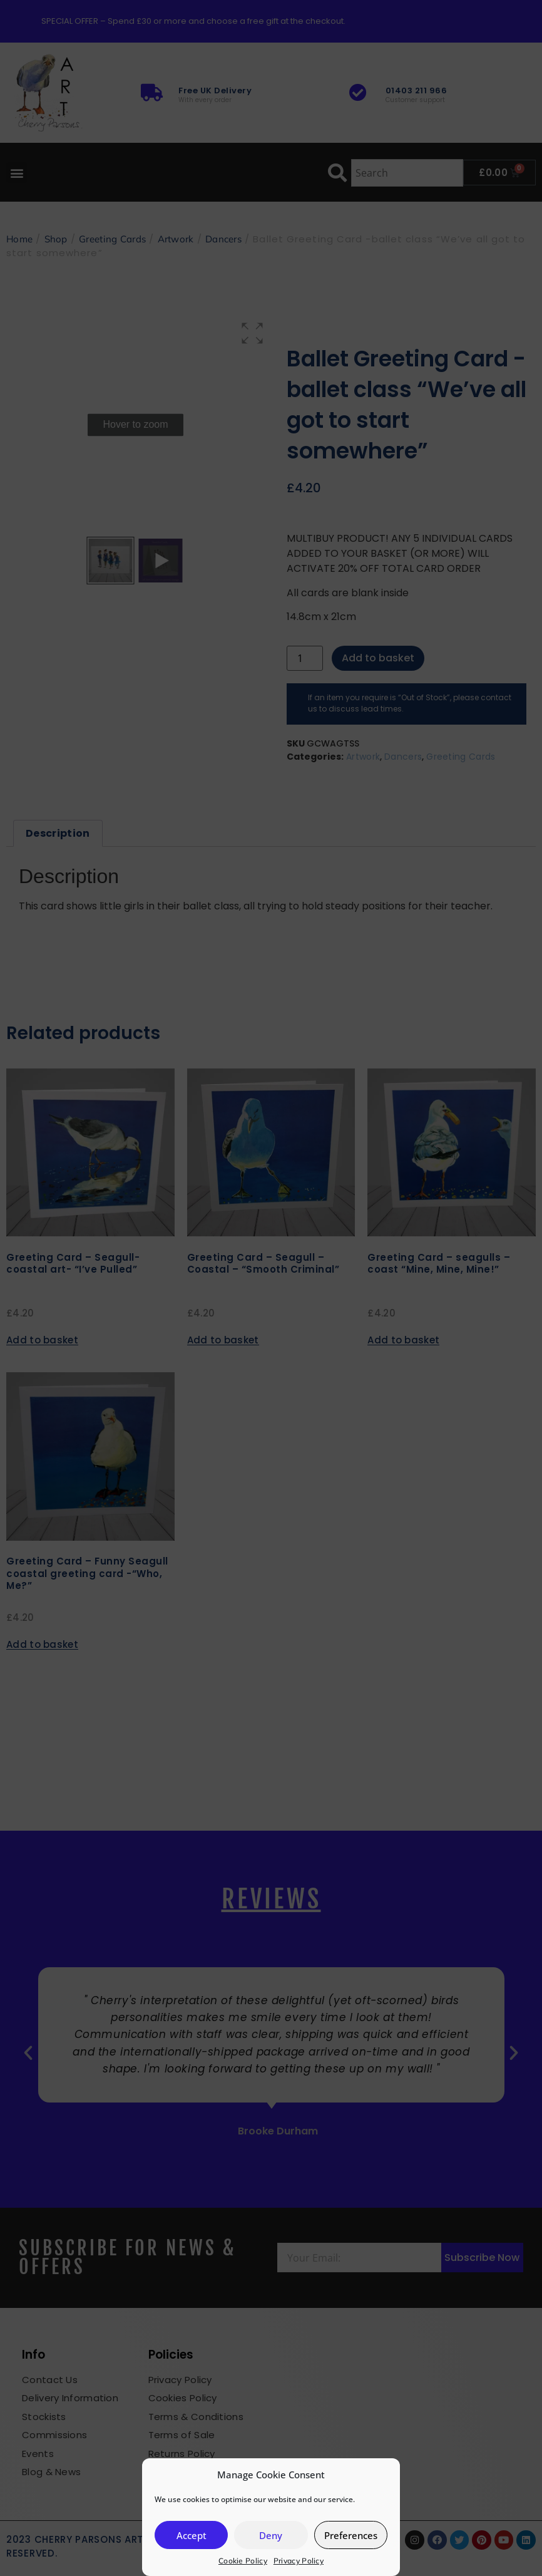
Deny (270, 2535)
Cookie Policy (242, 2560)
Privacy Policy (299, 2560)
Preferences (350, 2535)
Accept (191, 2535)
